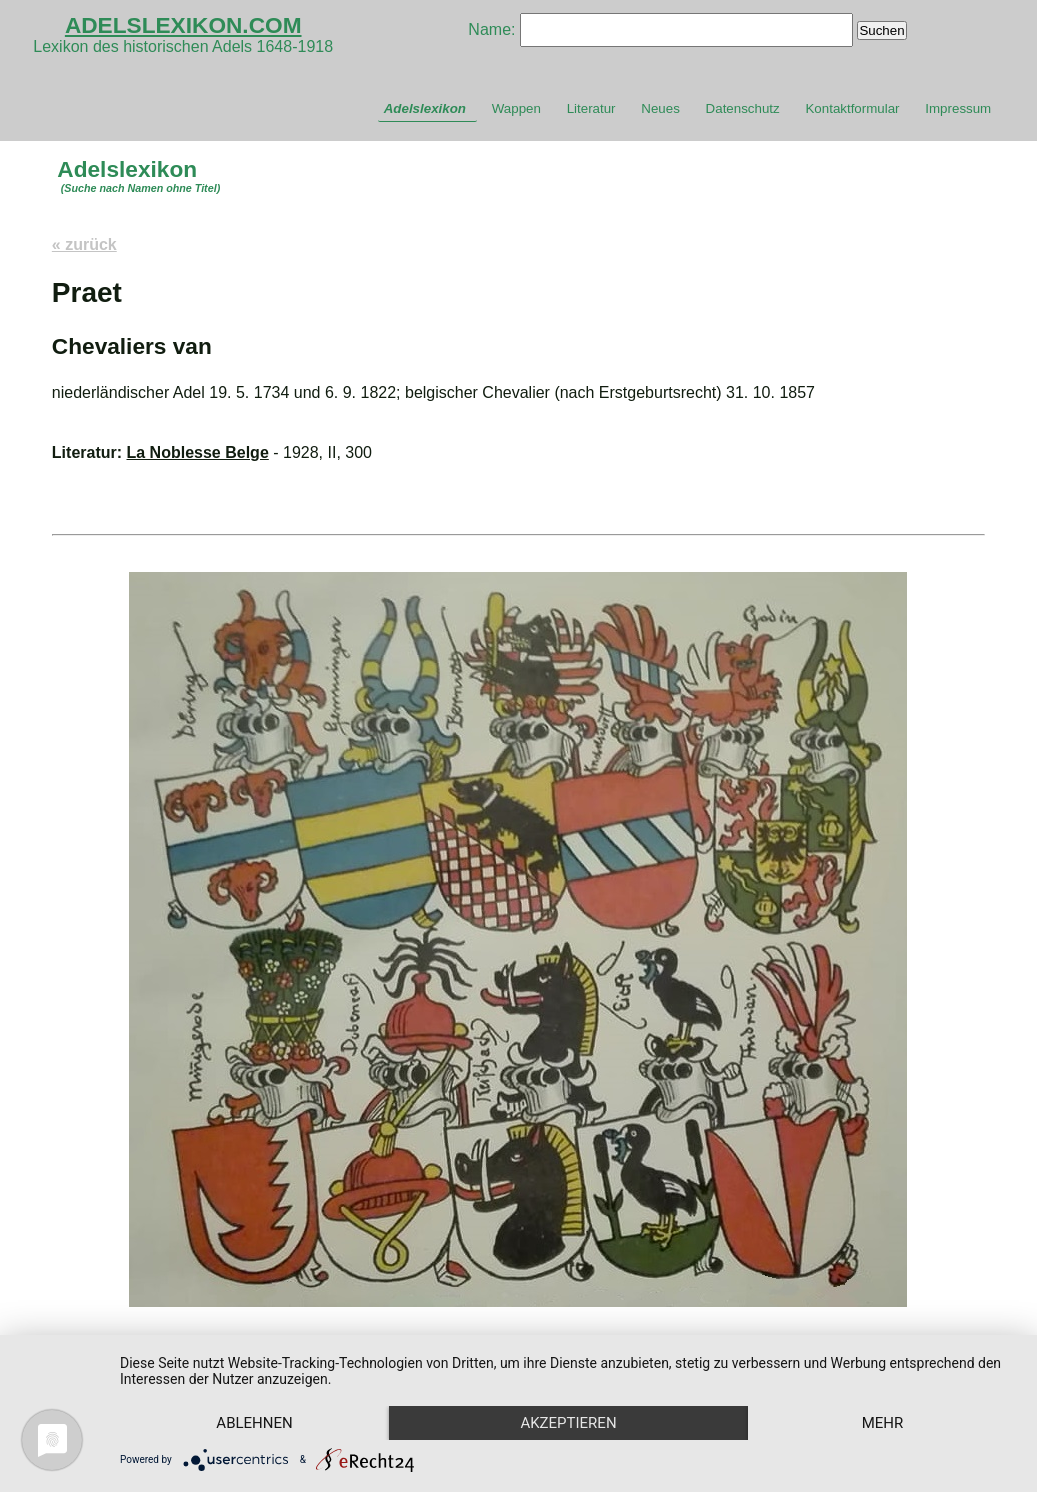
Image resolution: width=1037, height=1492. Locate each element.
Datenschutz (743, 108)
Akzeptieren (568, 1423)
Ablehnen (254, 1423)
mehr (883, 1423)
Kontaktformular (852, 108)
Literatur (591, 108)
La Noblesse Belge (198, 452)
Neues (660, 108)
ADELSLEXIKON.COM (183, 25)
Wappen (516, 108)
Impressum (958, 108)
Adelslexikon (425, 108)
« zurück (84, 244)
